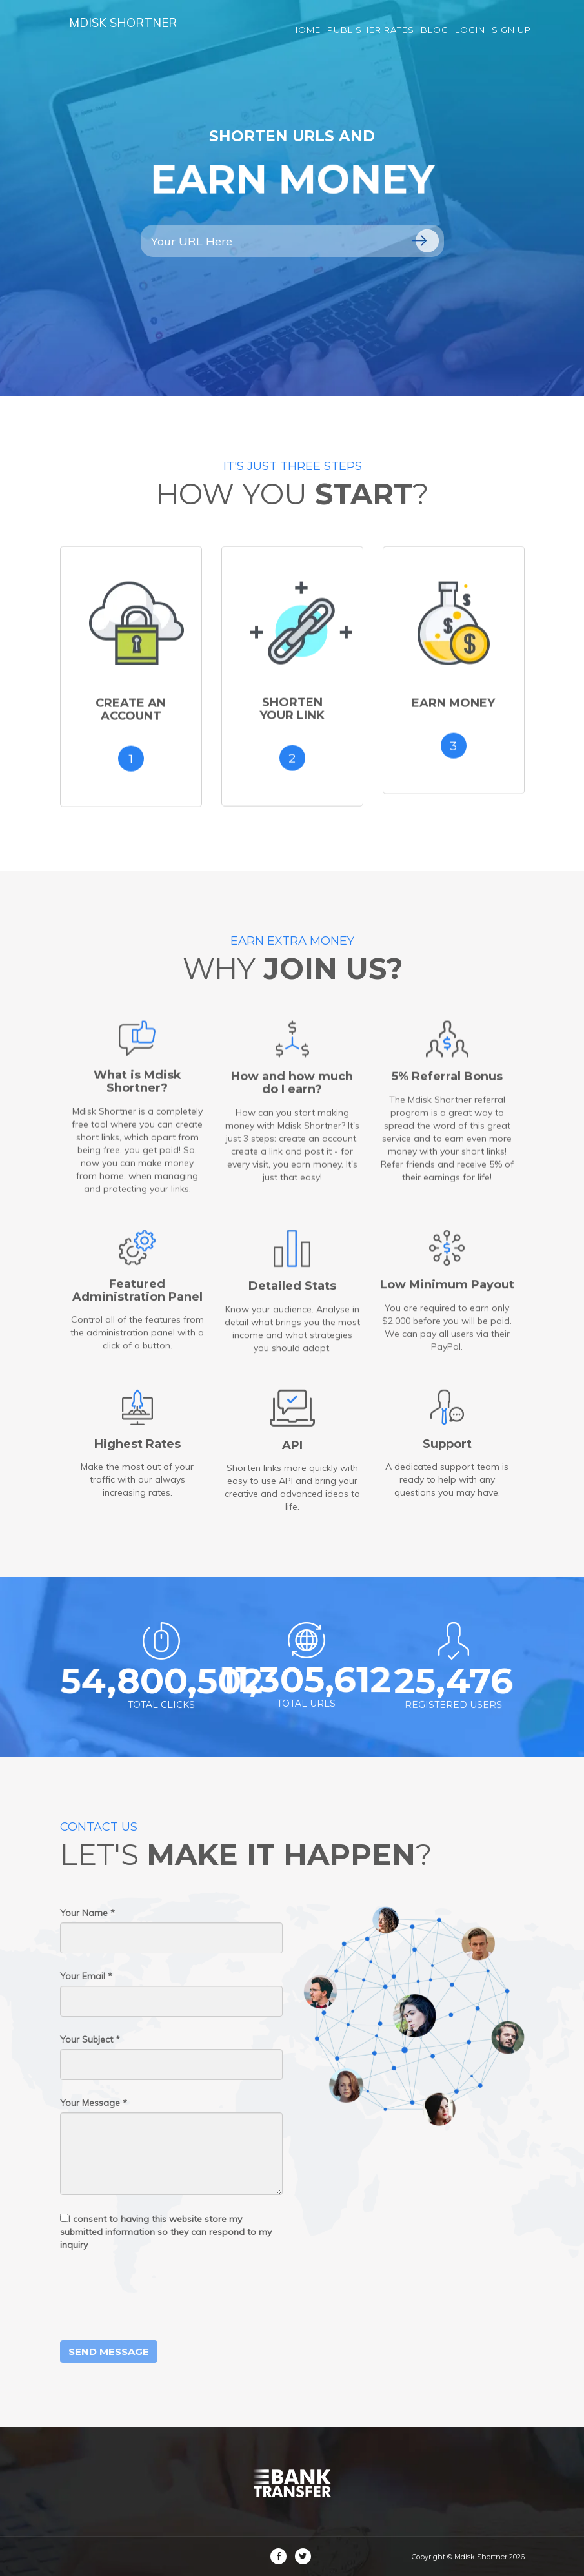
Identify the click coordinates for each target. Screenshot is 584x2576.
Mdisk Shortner (132, 32)
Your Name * (87, 1913)
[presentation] (158, 2296)
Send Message (108, 2351)
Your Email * (86, 1976)
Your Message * (93, 2102)
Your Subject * (90, 2039)
